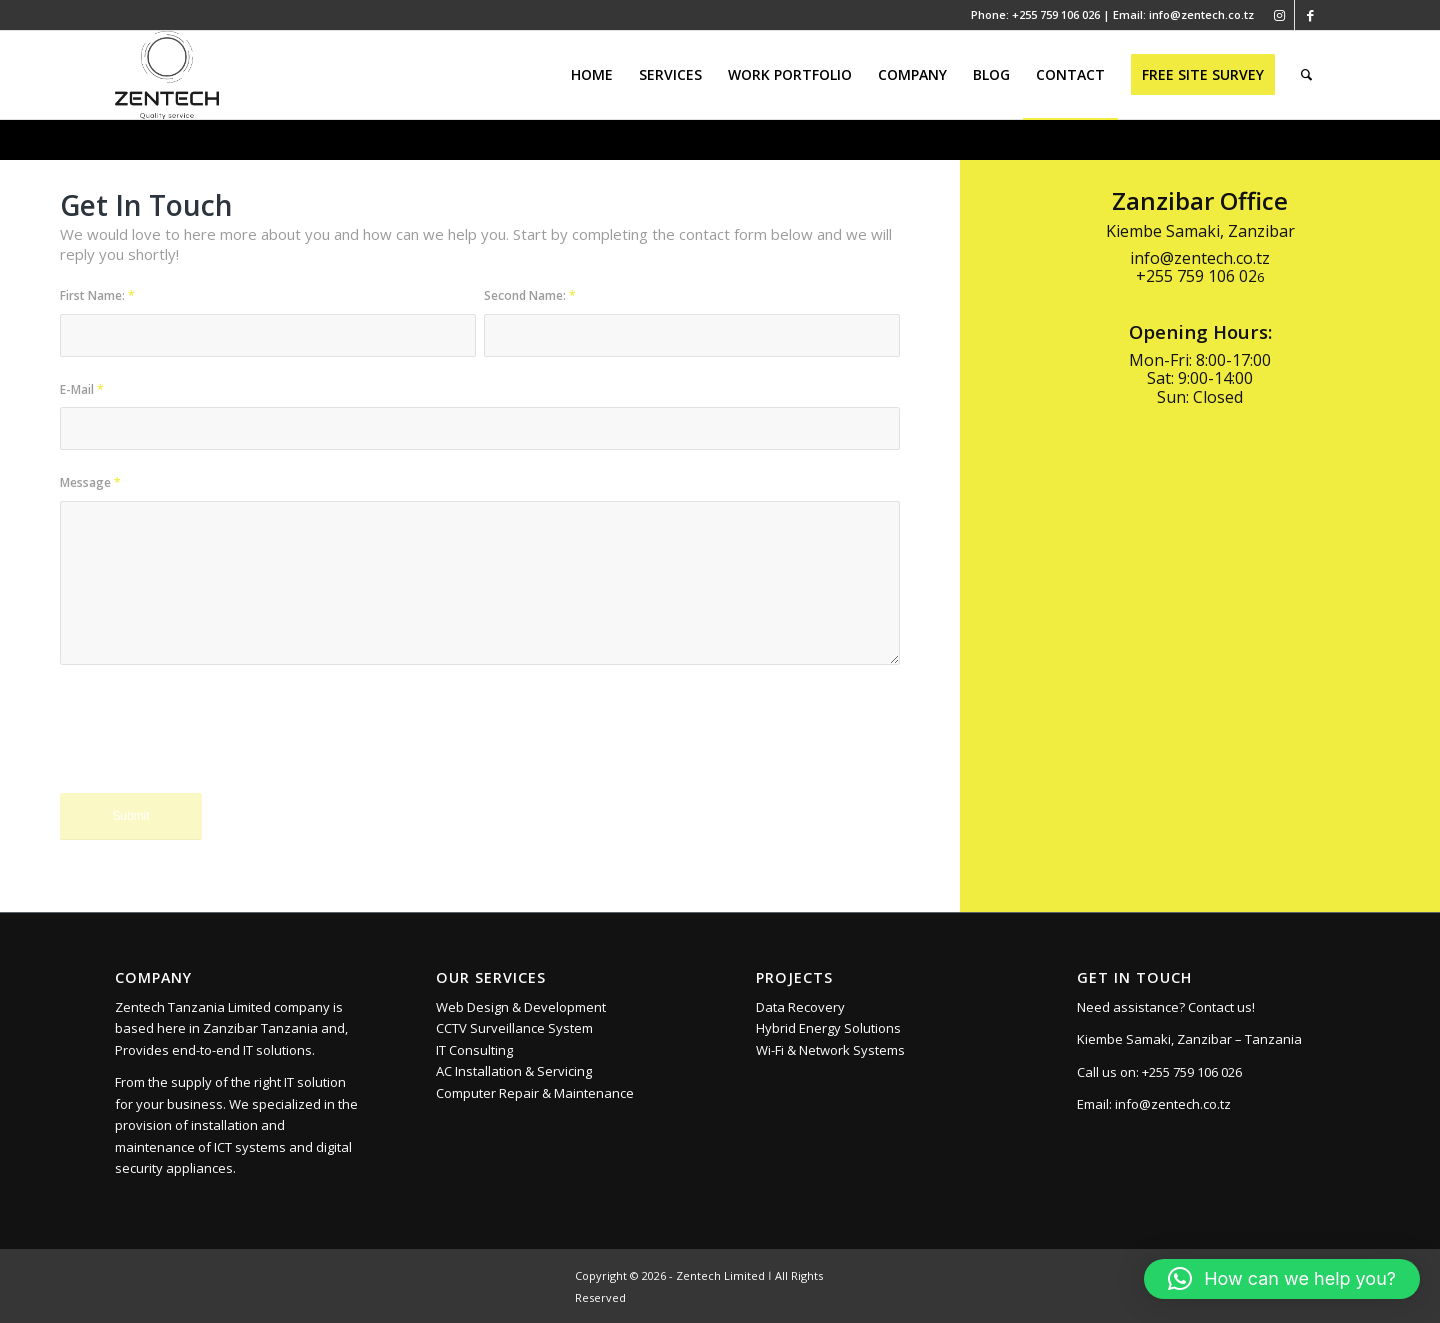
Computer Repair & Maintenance (535, 1093)
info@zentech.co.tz (1173, 1104)
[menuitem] (592, 75)
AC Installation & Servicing (514, 1071)
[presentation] (212, 743)
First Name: (97, 295)
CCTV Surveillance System (514, 1028)
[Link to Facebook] (1310, 15)
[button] (1282, 1279)
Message (90, 482)
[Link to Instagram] (1279, 15)
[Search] (1306, 75)
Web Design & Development (521, 1007)
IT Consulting (474, 1050)
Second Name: (530, 295)
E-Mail (82, 389)
